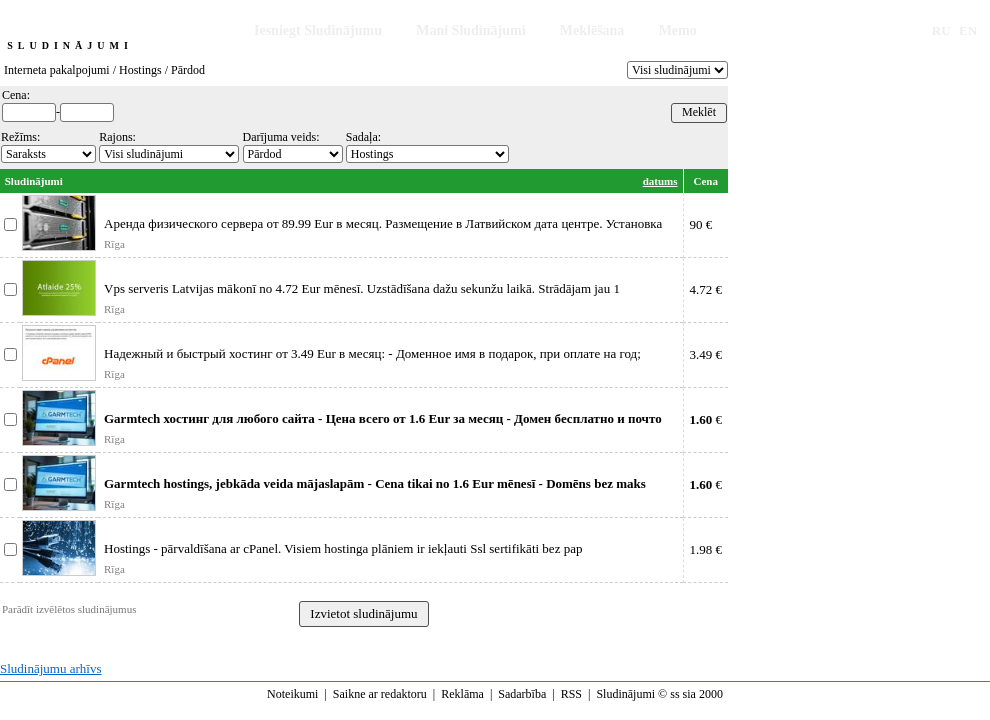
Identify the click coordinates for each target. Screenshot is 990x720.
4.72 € (706, 289)
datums (660, 181)
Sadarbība (522, 694)
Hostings (140, 70)
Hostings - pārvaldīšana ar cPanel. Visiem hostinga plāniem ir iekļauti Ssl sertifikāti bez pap (343, 548)
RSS (571, 694)
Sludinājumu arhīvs (50, 668)
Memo (678, 30)
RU (941, 30)
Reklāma (462, 694)
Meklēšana (592, 30)
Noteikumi (292, 694)
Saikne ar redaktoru (380, 694)
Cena (706, 181)
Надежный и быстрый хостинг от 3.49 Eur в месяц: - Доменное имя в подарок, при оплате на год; (372, 353)
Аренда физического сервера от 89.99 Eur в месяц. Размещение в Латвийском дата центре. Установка (383, 223)
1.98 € (706, 549)
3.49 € (706, 354)
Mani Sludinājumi (470, 30)
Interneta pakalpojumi (57, 70)
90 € (701, 224)
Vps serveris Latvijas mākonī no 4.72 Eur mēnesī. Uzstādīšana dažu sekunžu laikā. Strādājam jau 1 (362, 288)
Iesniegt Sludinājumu (318, 30)
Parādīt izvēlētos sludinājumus (69, 609)
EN (968, 30)
